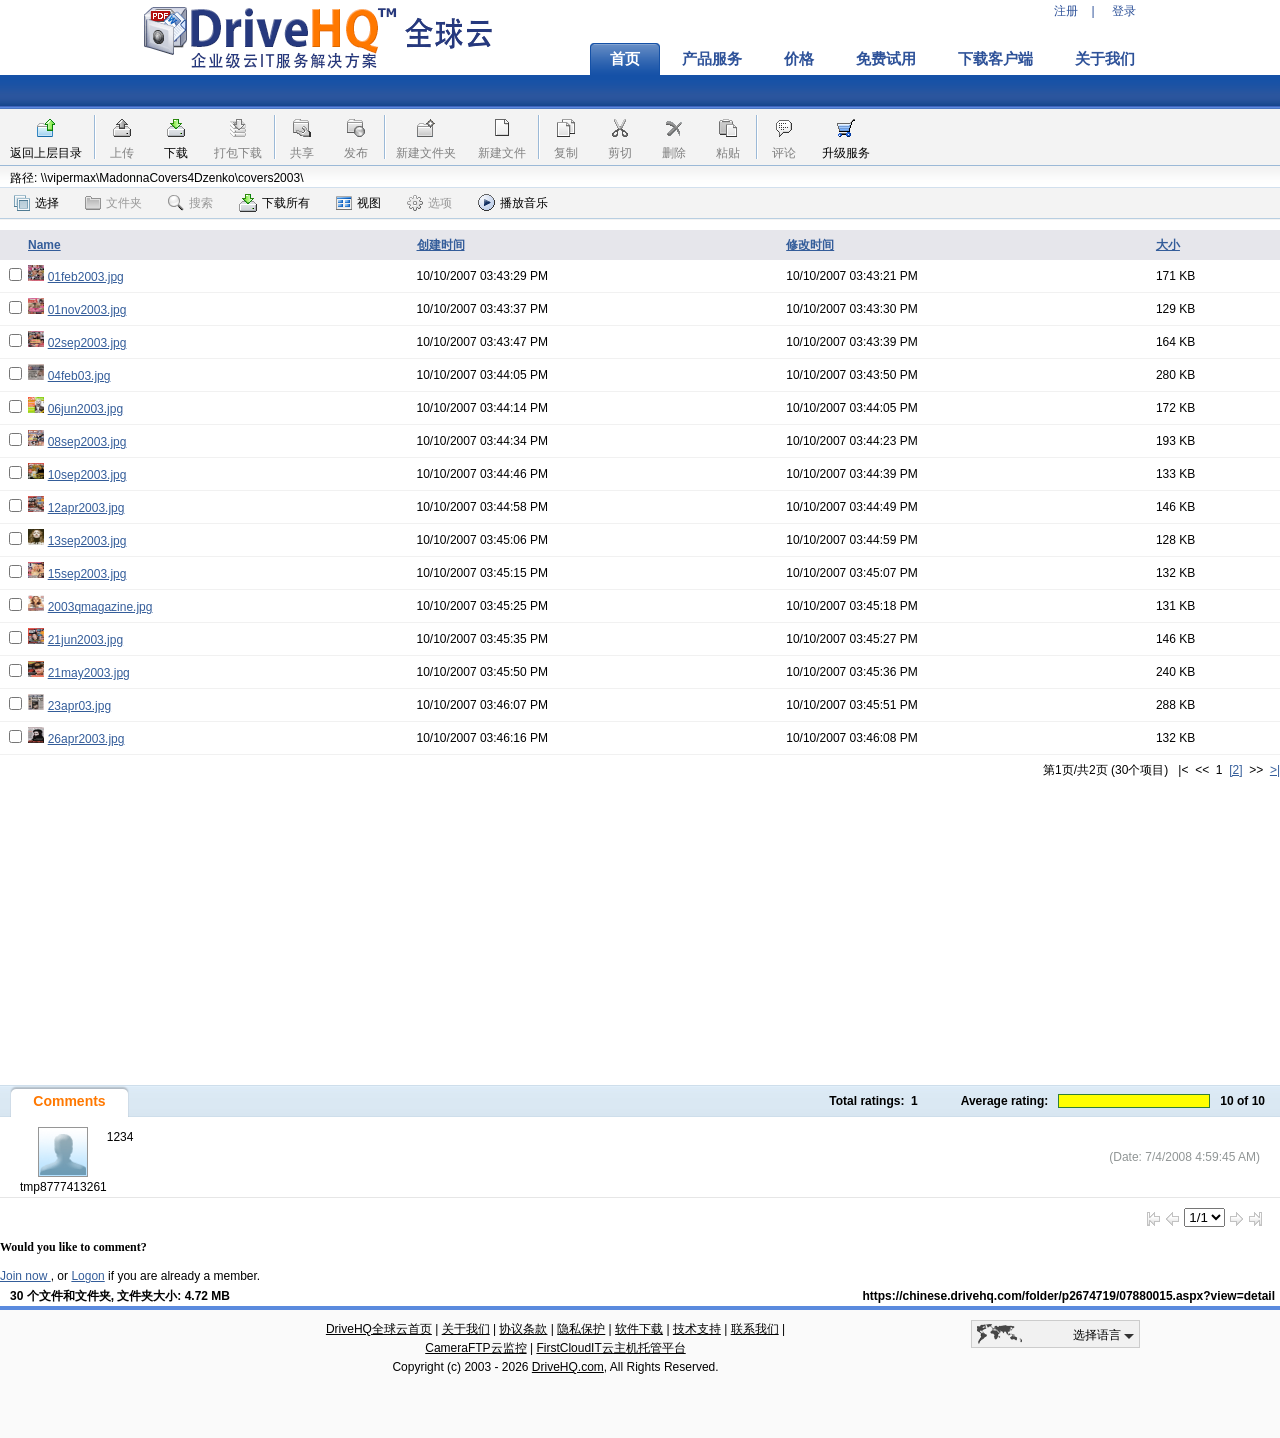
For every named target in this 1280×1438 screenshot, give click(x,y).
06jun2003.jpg (85, 409)
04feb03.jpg (79, 376)
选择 (36, 203)
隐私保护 (581, 1329)
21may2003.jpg (89, 673)
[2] (1235, 770)
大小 (1168, 245)
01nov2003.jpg (87, 310)
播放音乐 (513, 202)
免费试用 (886, 59)
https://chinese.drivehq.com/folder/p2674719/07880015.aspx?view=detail (1068, 1296)
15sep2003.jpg (87, 574)
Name (44, 245)
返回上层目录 (46, 153)
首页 (625, 59)
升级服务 (846, 153)
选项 (429, 203)
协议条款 (523, 1329)
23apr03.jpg (79, 706)
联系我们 (755, 1329)
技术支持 (697, 1329)
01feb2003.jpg (86, 277)
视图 (358, 203)
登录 (1124, 11)
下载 (176, 153)
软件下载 (639, 1329)
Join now (25, 1276)
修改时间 (810, 245)
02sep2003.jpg (87, 343)
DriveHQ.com (568, 1367)
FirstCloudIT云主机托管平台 (610, 1348)
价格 (799, 59)
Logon (87, 1276)
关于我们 (1105, 59)
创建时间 (441, 245)
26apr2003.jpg (86, 739)
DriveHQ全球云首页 (379, 1329)
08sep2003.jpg (87, 442)
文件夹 (113, 203)
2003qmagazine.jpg (100, 607)
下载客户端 (995, 59)
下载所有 (274, 203)
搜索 (190, 203)
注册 (1066, 11)
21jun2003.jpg (85, 640)
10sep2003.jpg (87, 475)
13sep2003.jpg (87, 541)
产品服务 (712, 59)
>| (1275, 770)
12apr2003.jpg (86, 508)
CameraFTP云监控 (475, 1348)
